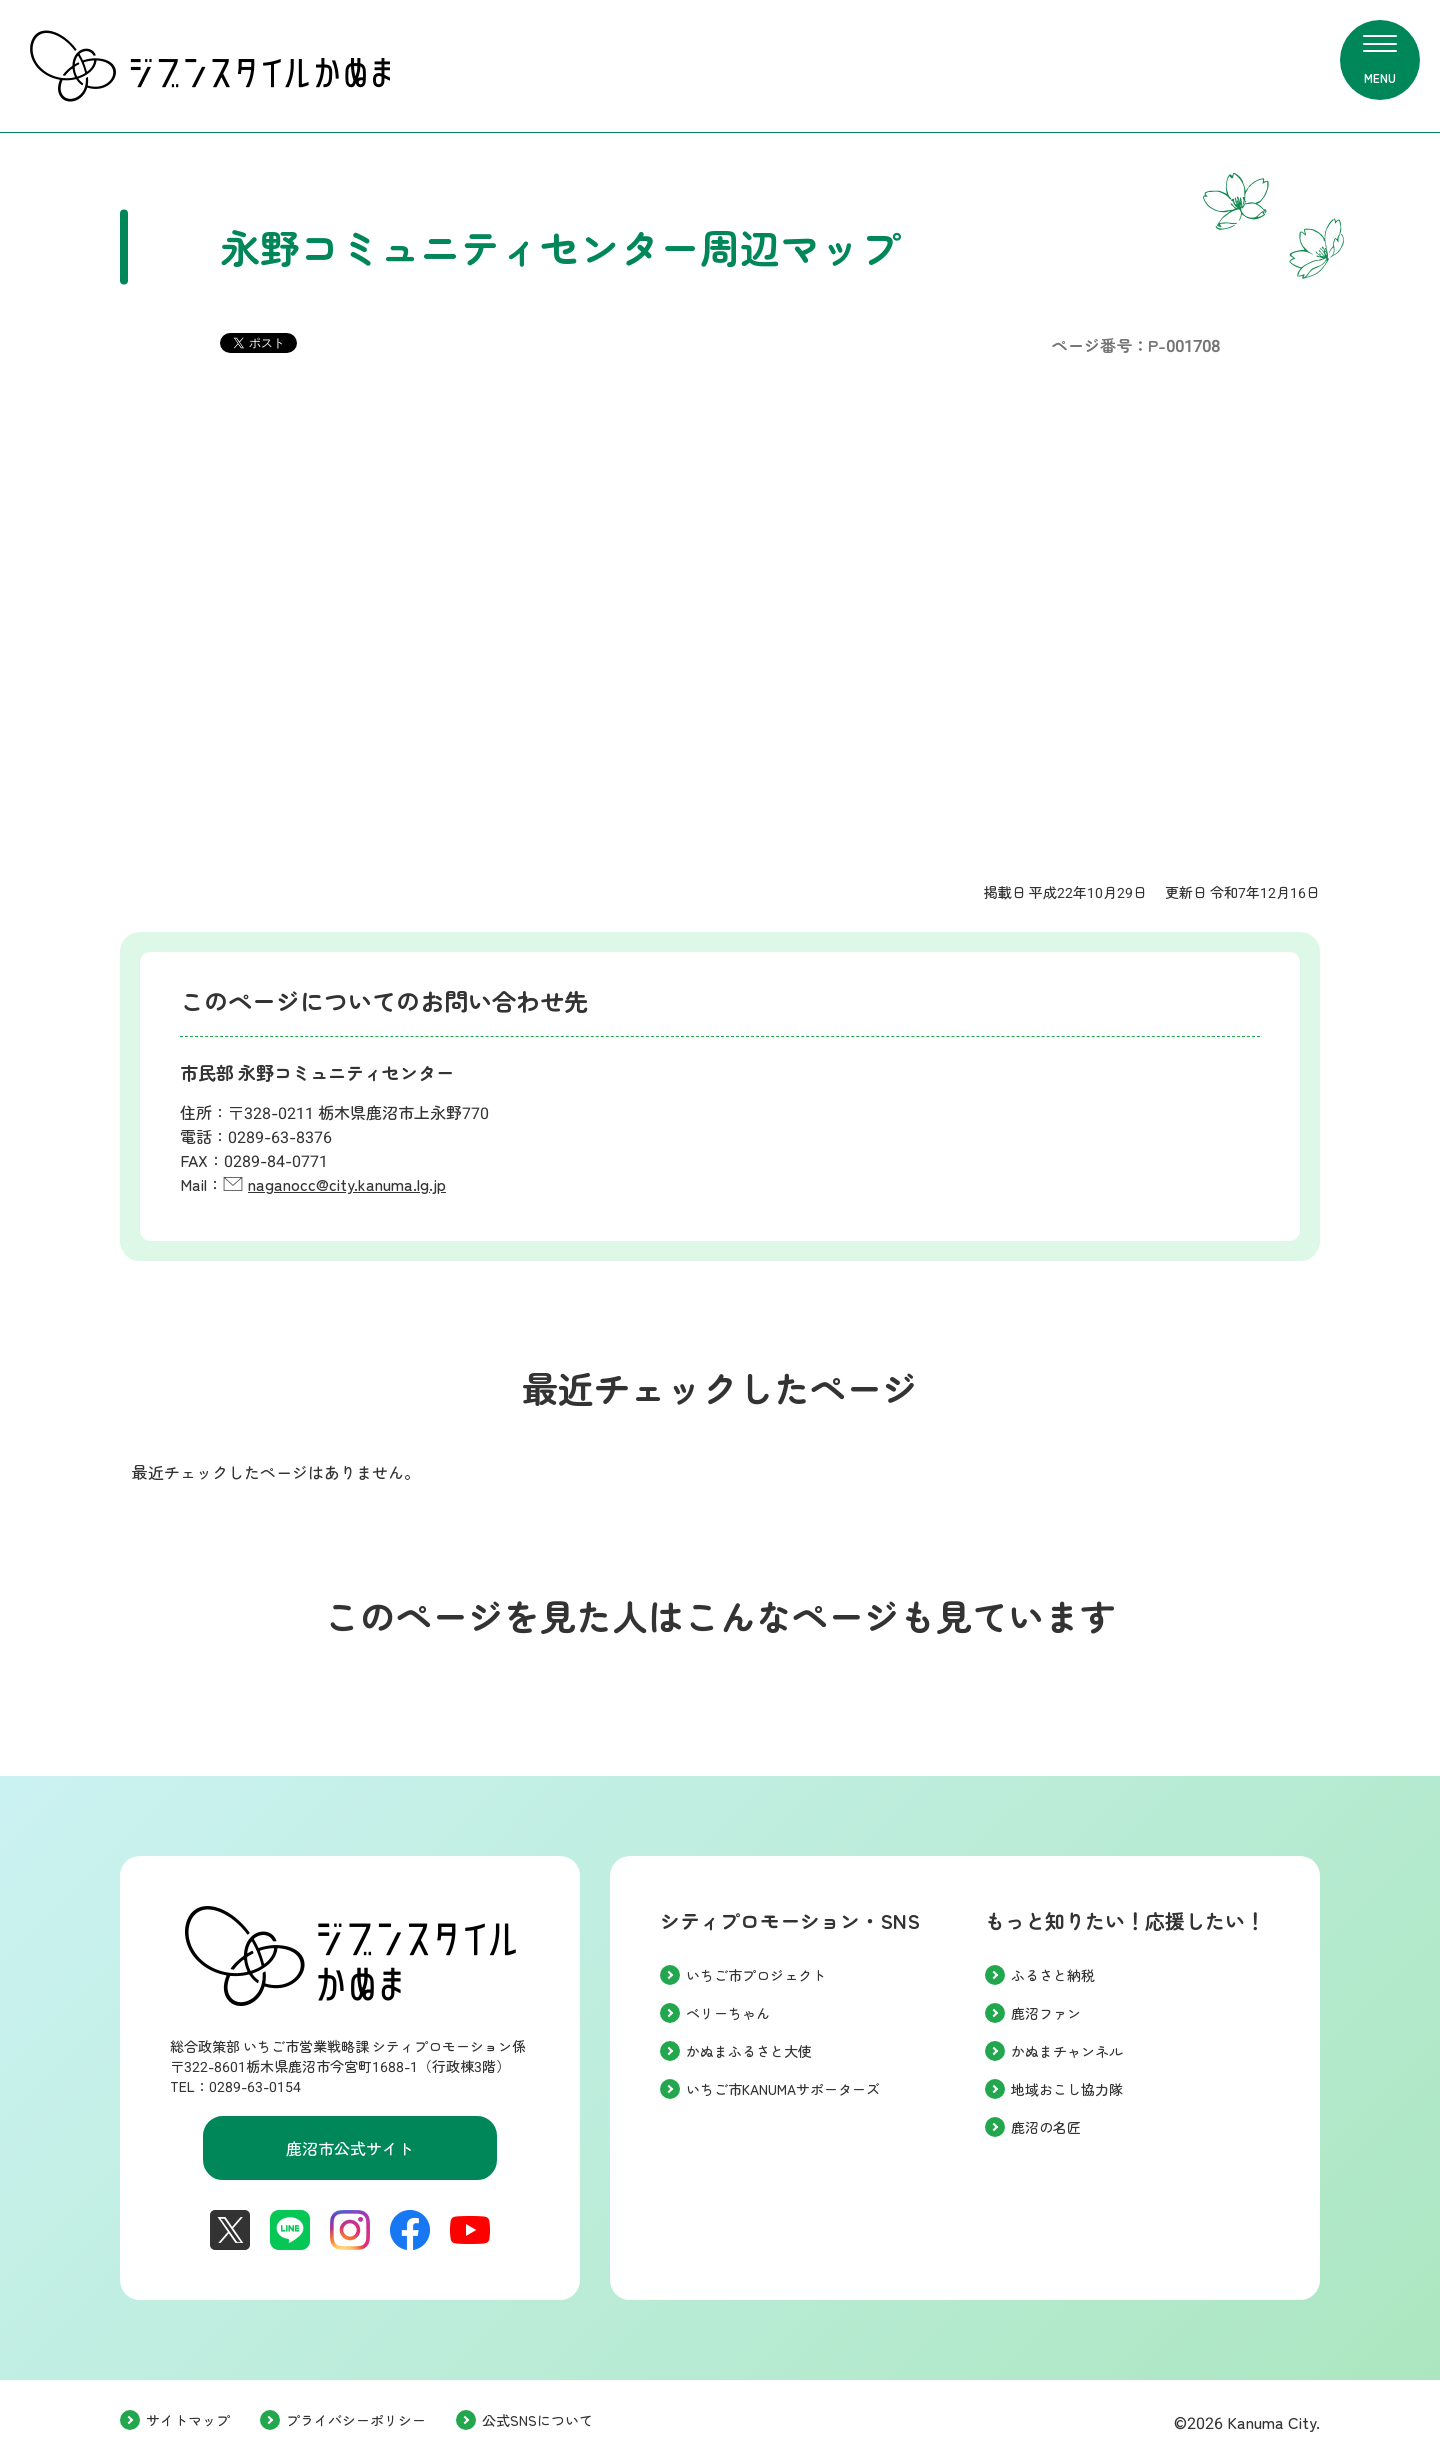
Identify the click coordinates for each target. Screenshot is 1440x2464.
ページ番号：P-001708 (1136, 346)
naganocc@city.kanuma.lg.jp (347, 1185)
